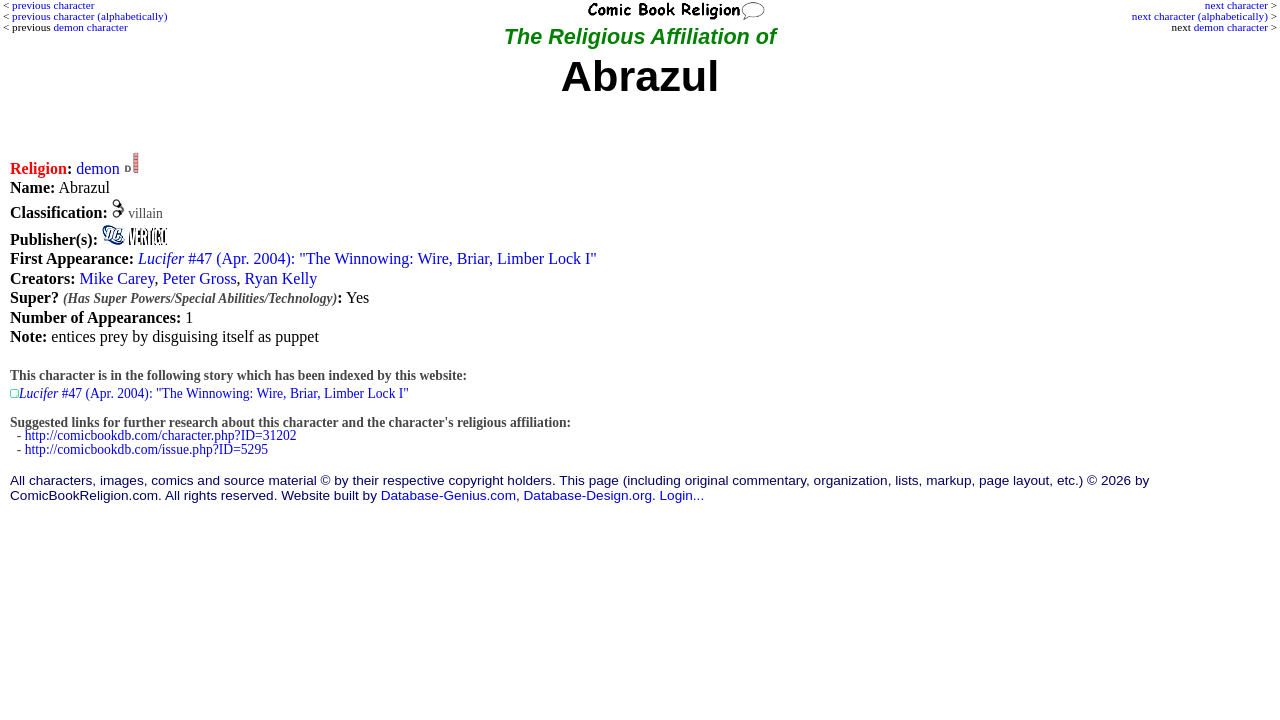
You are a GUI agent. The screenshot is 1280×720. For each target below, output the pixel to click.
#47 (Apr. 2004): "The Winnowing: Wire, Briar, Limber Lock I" (367, 258)
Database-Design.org (588, 495)
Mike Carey (116, 278)
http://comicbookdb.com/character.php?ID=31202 (161, 435)
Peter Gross (199, 278)
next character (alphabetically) (1200, 16)
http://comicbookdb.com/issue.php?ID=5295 (146, 449)
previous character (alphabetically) (89, 16)
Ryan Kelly (281, 278)
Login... (682, 495)
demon (98, 168)
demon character (1231, 27)
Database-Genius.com (448, 495)
